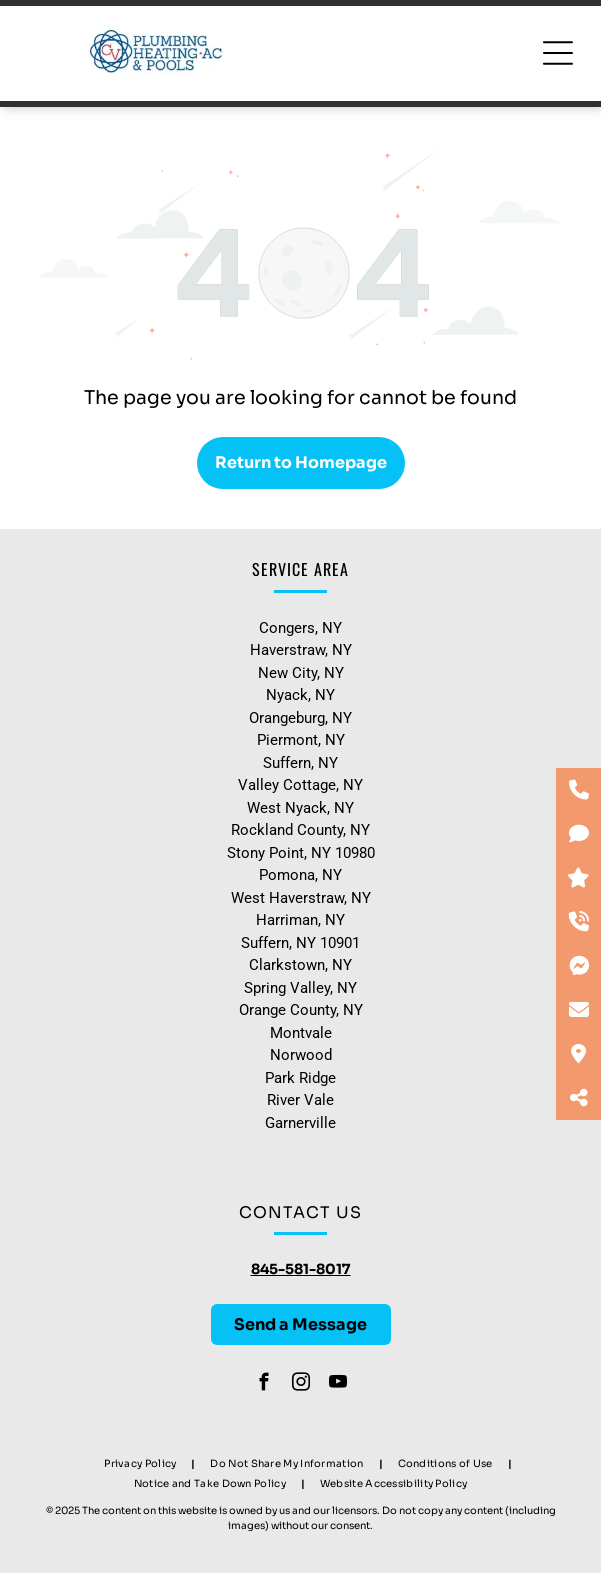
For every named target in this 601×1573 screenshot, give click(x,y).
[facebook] (263, 1385)
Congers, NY (300, 628)
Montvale (301, 1033)
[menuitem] (142, 1463)
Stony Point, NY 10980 (301, 853)
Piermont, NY (301, 740)
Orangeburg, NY (300, 718)
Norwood (301, 1055)
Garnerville (300, 1123)
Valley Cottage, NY (300, 785)
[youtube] (337, 1385)
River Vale (300, 1100)
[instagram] (300, 1385)
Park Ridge (300, 1078)
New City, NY (301, 673)
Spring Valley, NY (300, 988)
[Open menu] (558, 53)
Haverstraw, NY (301, 650)
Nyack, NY (300, 695)
